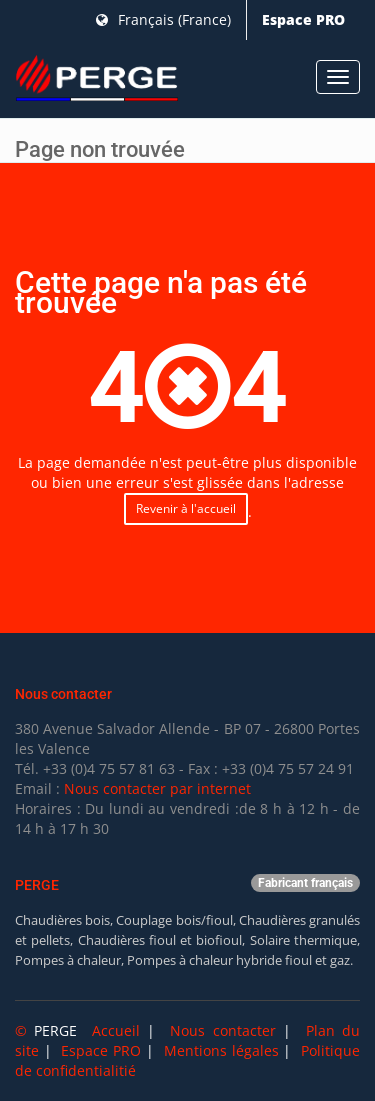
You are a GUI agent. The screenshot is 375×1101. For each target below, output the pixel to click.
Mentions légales (221, 1050)
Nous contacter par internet (157, 788)
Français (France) (163, 19)
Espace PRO (303, 19)
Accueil (116, 1030)
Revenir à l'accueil (186, 508)
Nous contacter (222, 1030)
